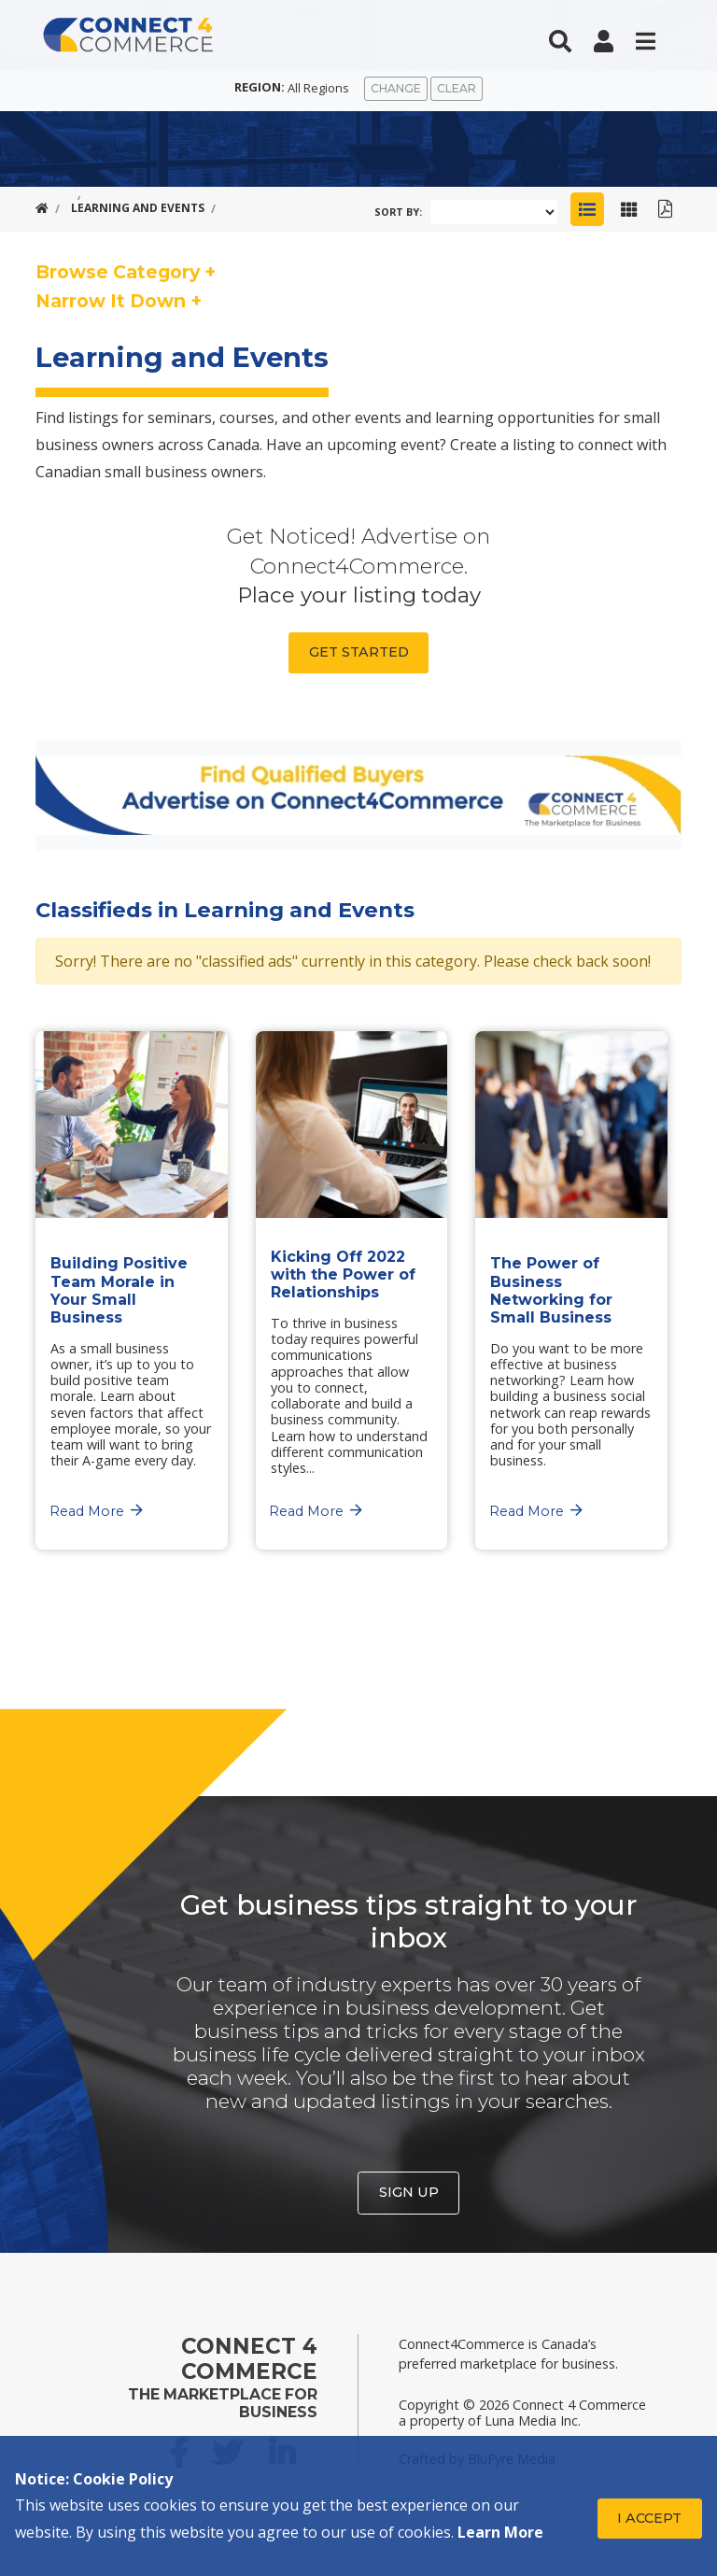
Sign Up (409, 2192)
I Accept (649, 2518)
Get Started (359, 652)
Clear (456, 88)
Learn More (500, 2532)
